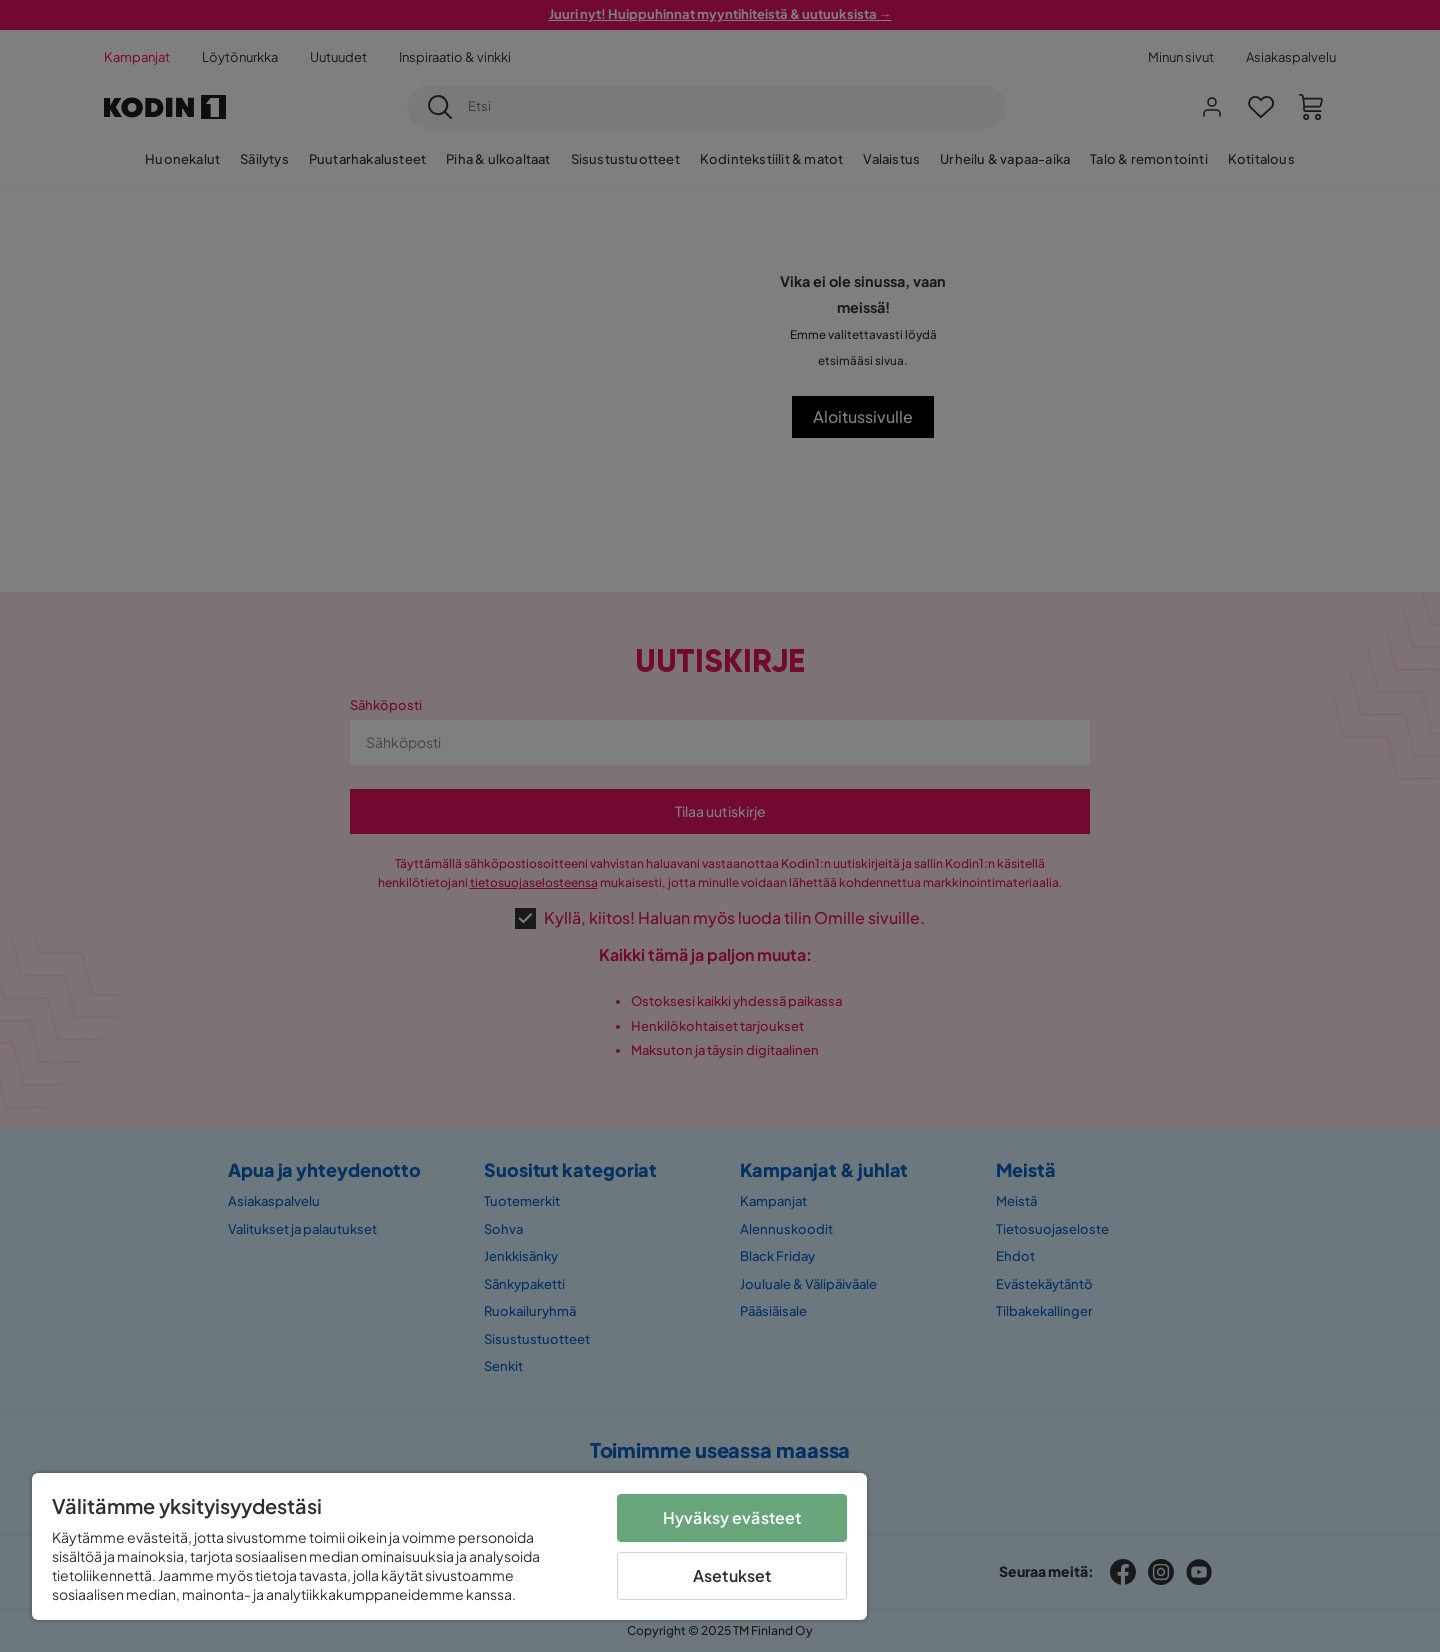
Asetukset (732, 1575)
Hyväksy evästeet (732, 1517)
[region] (449, 1546)
